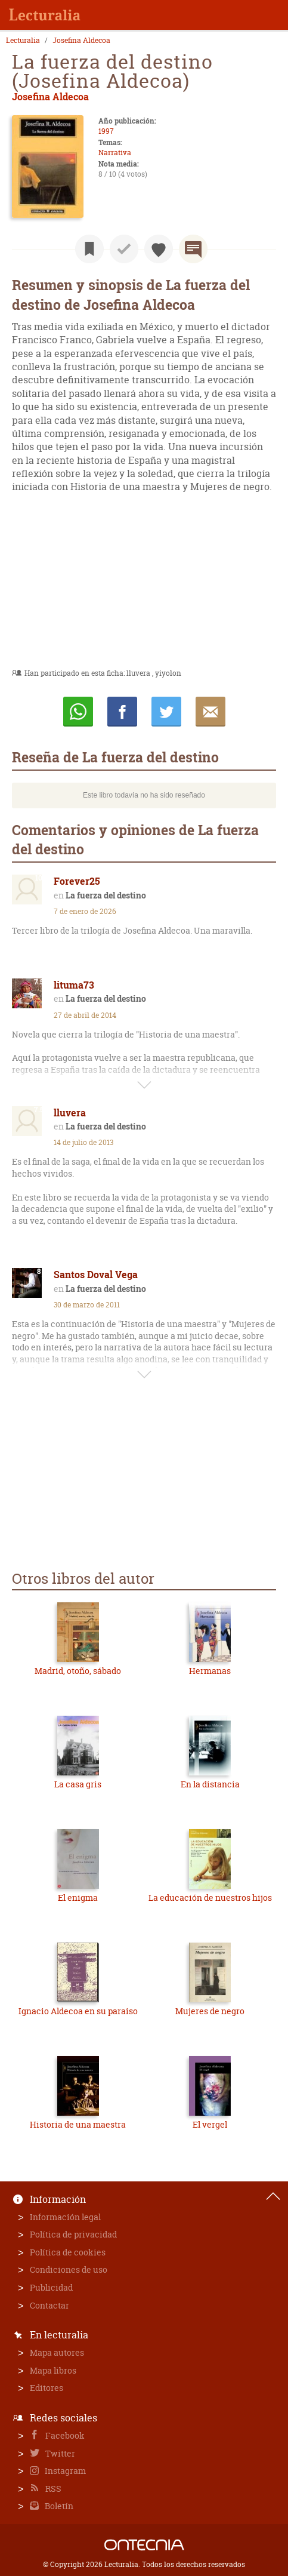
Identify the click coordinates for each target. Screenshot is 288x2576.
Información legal (65, 2217)
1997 (106, 131)
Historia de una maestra (78, 2124)
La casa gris (77, 1784)
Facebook (64, 2435)
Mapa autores (57, 2352)
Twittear (166, 712)
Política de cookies (68, 2252)
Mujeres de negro (209, 2011)
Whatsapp (78, 712)
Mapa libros (53, 2370)
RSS (52, 2488)
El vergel (210, 2124)
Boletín (58, 2506)
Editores (46, 2387)
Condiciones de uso (68, 2269)
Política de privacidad (73, 2234)
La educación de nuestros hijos (210, 1897)
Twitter (59, 2453)
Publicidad (51, 2287)
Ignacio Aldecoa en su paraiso (78, 2011)
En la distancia (210, 1784)
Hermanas (210, 1670)
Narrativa (114, 152)
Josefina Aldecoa (81, 40)
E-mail (210, 712)
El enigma (78, 1897)
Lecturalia (23, 40)
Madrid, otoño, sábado (78, 1670)
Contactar (49, 2305)
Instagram (64, 2470)
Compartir (122, 712)
